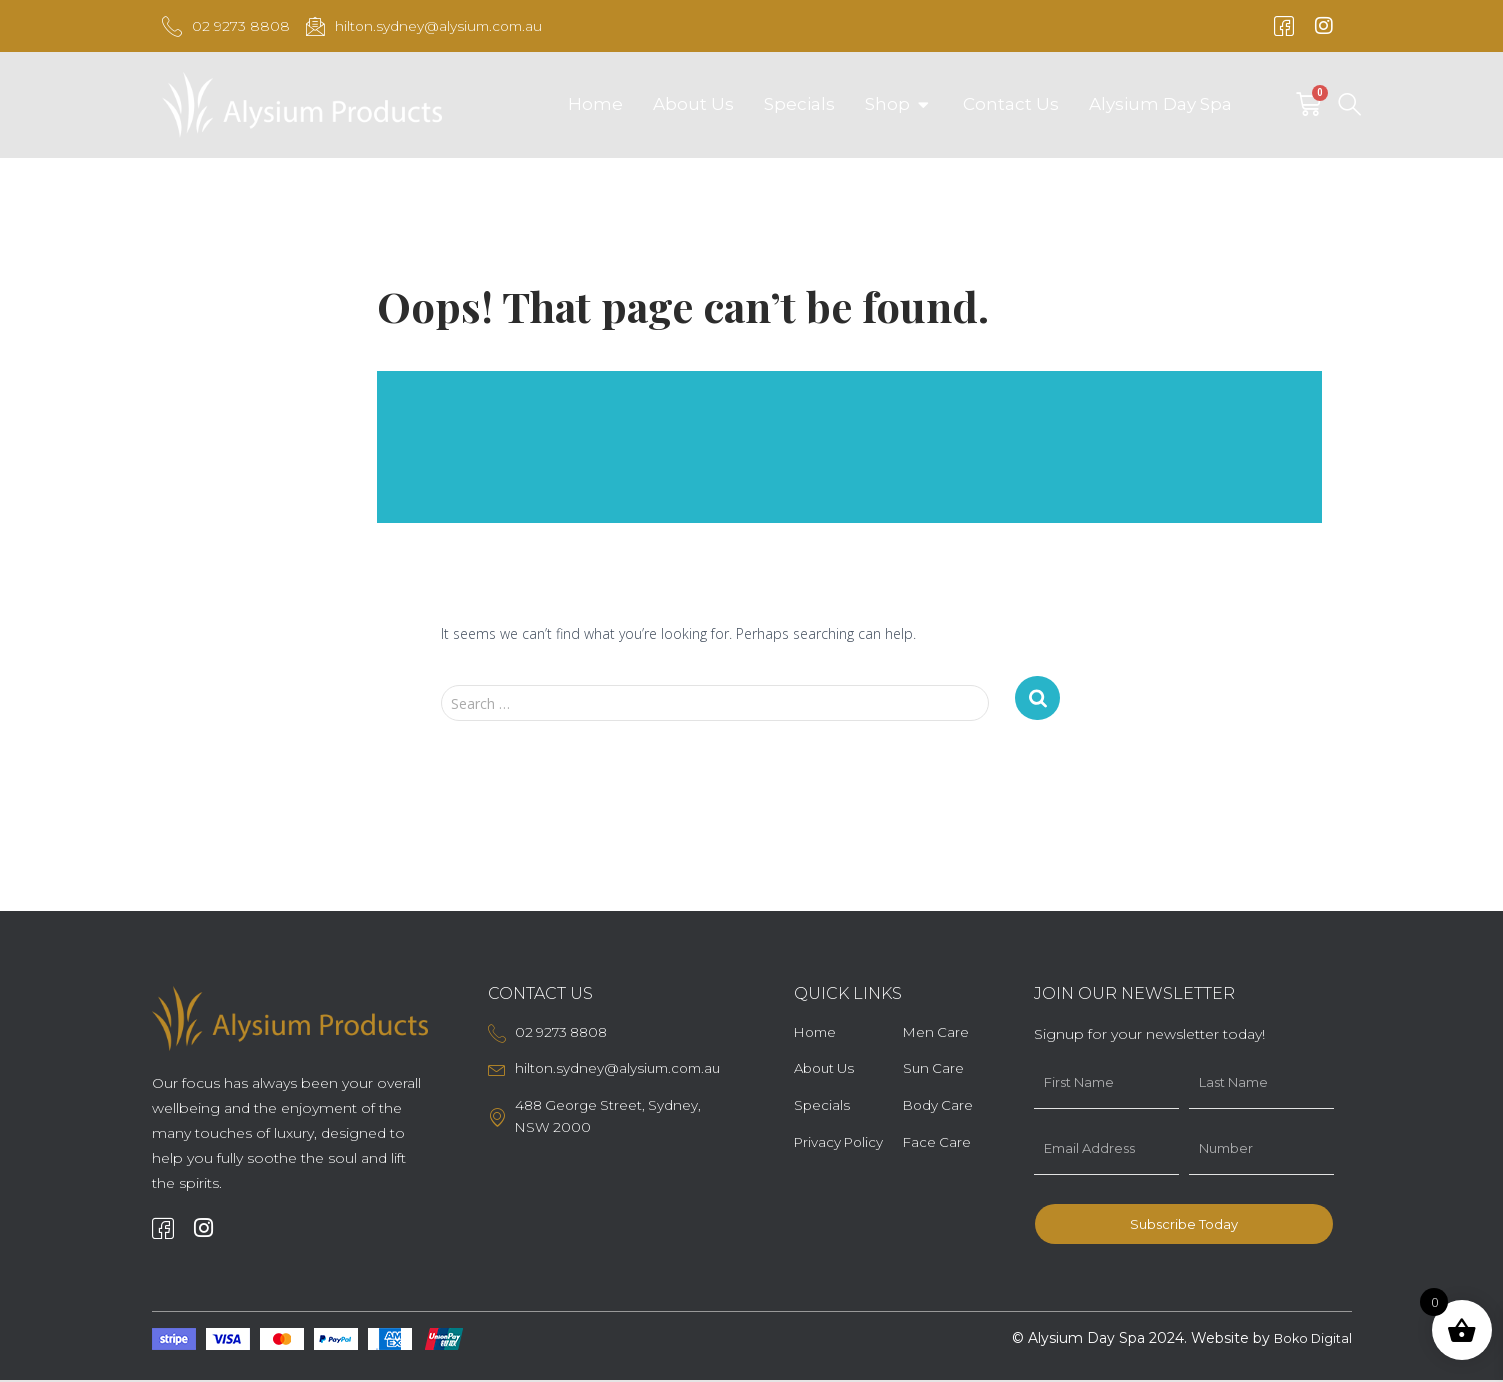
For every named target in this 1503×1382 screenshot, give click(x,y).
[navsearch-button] (1349, 107)
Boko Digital (1309, 1341)
